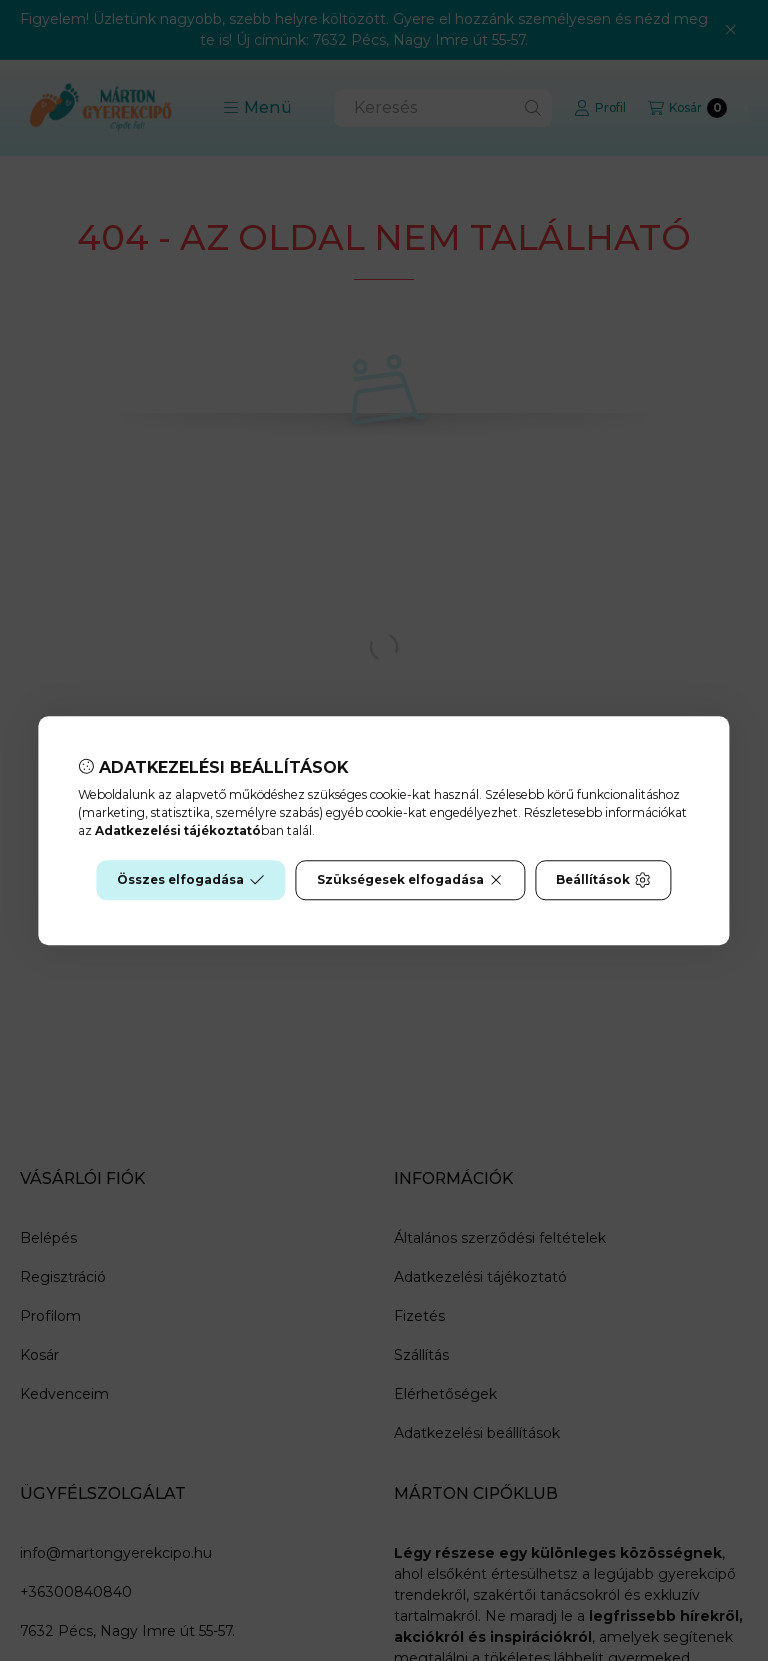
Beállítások (603, 880)
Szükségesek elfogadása (410, 880)
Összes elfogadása (190, 880)
